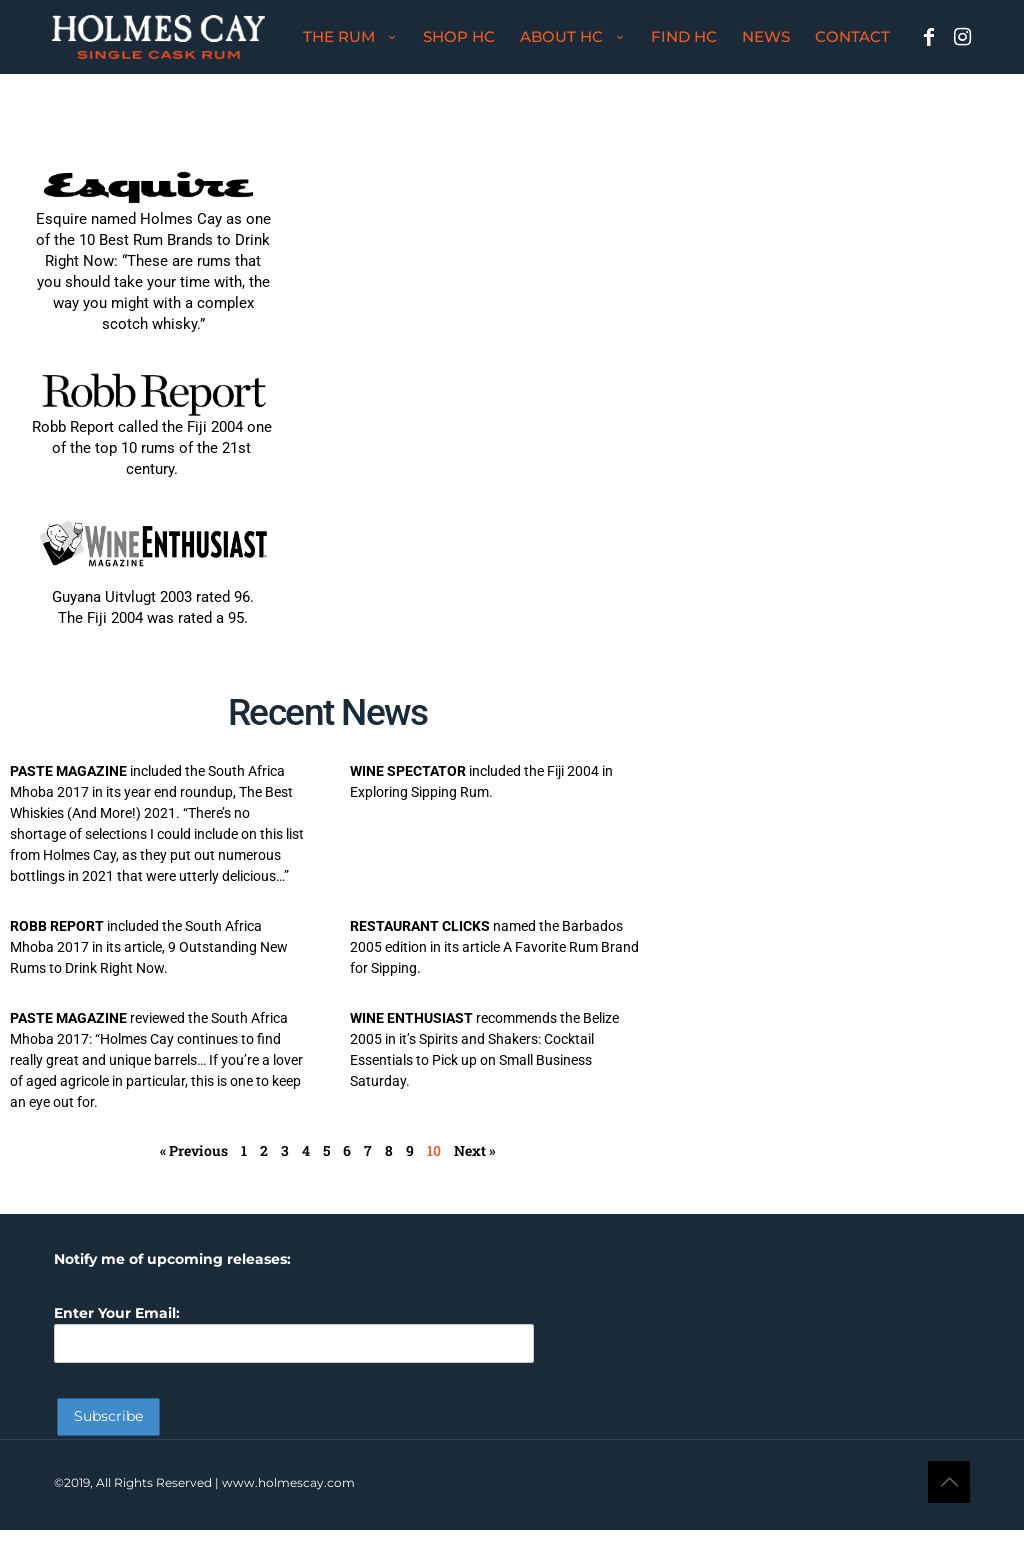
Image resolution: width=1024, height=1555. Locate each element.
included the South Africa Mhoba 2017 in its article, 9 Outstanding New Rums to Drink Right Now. (149, 947)
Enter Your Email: (294, 1333)
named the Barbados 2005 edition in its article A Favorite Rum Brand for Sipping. (494, 947)
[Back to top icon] (949, 1482)
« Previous (194, 1150)
